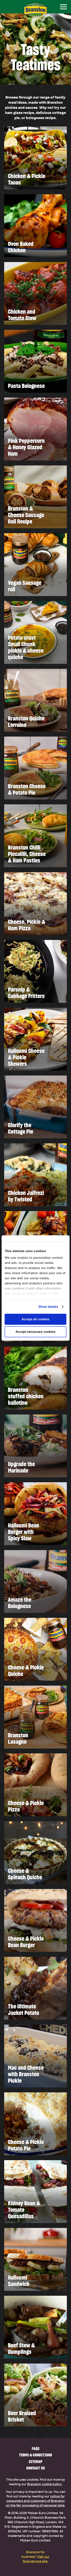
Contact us (35, 2468)
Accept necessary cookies (35, 1332)
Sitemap (35, 2461)
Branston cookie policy (44, 2484)
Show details (48, 1306)
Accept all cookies (35, 1319)
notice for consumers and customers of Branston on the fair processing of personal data (35, 2501)
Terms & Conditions (35, 2455)
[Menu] (63, 7)
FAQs (35, 2448)
